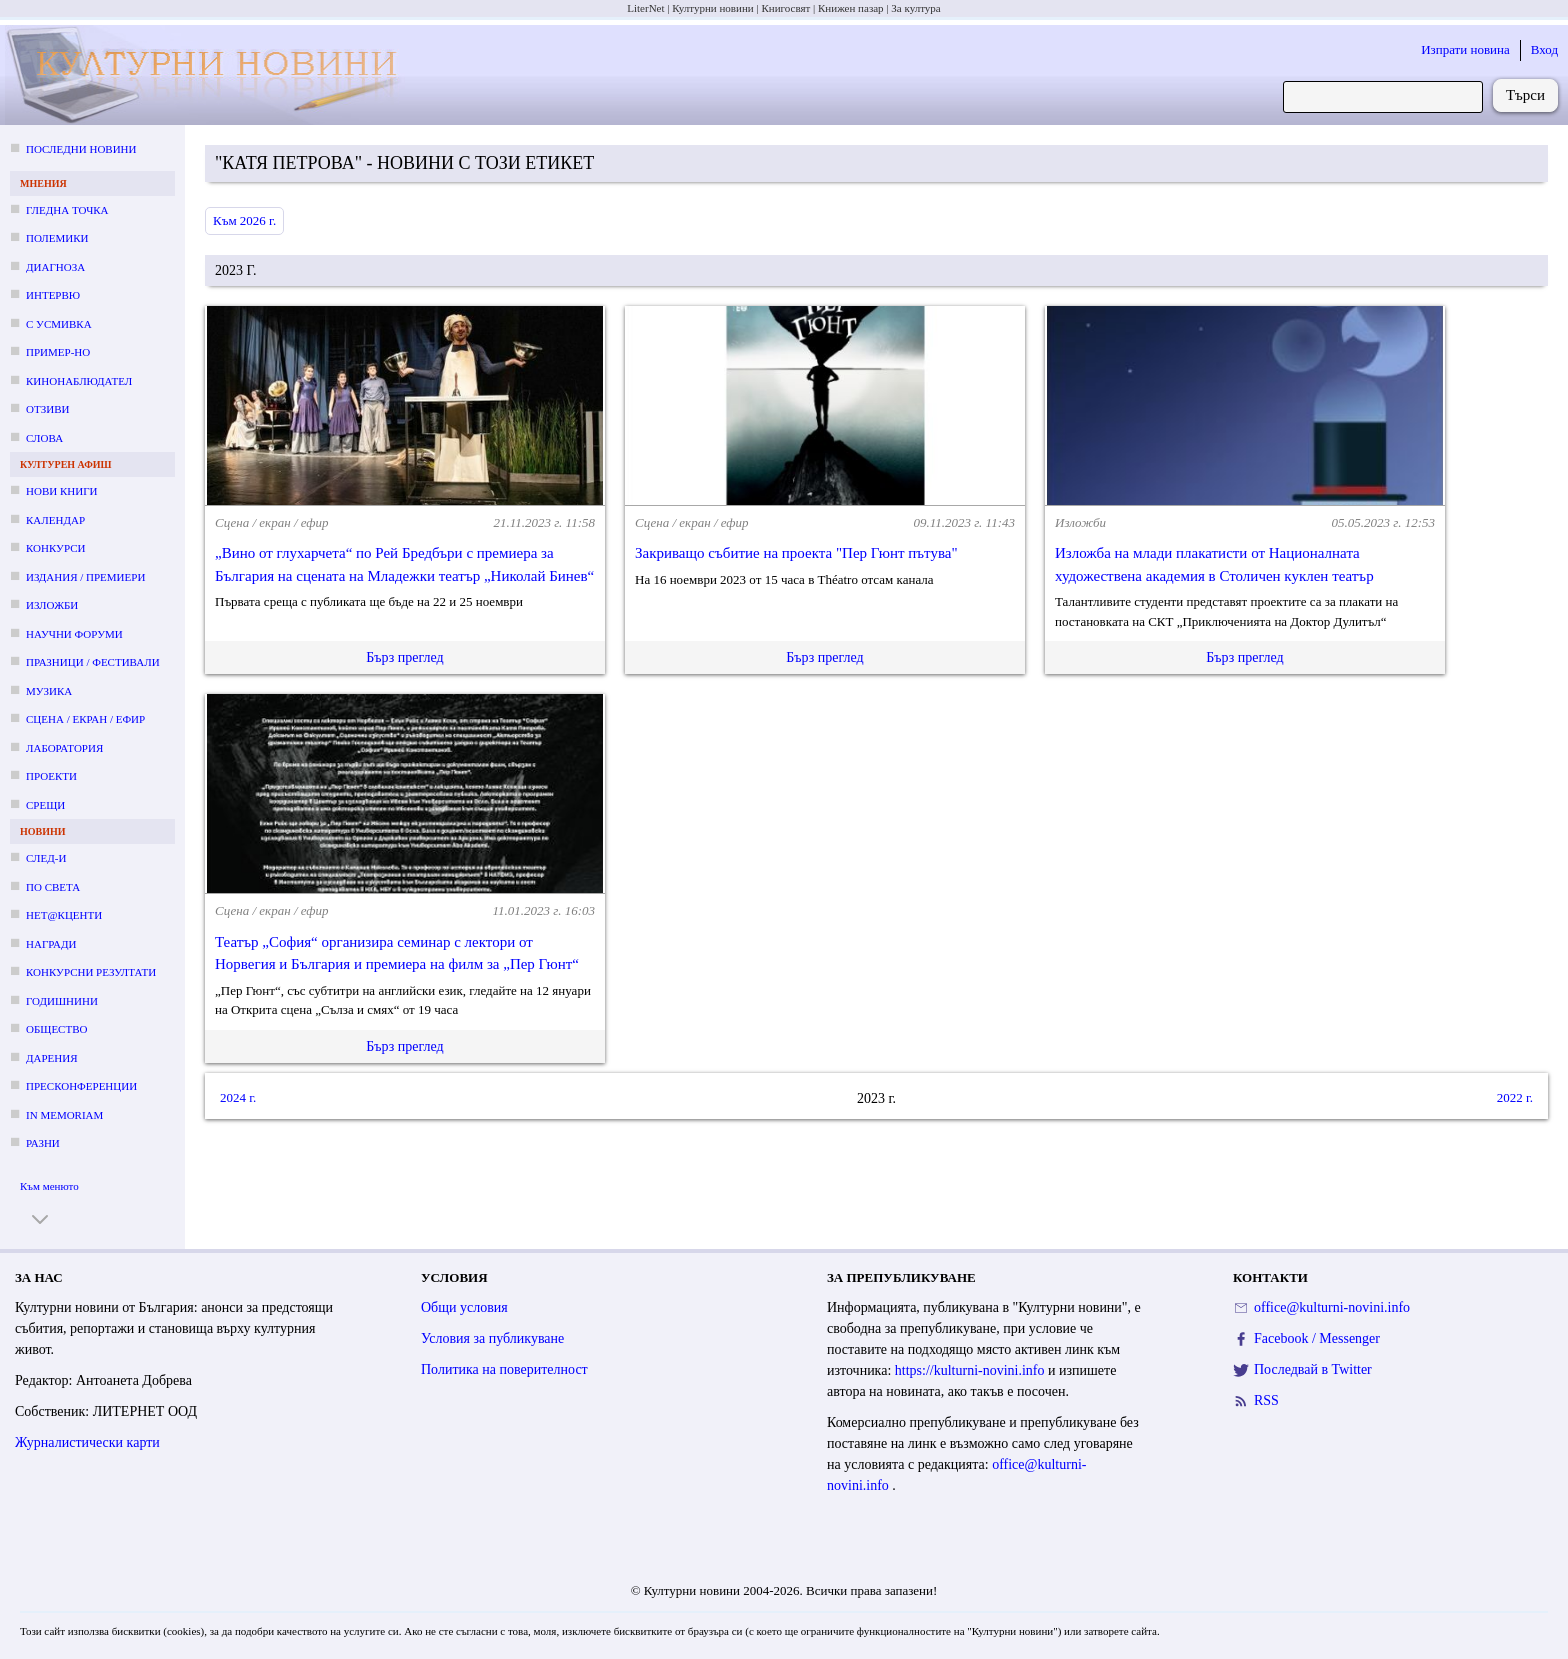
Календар (55, 520)
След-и (46, 858)
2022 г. (1515, 1097)
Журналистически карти (87, 1442)
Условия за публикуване (492, 1338)
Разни (43, 1143)
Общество (56, 1029)
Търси (1525, 95)
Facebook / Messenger (1317, 1338)
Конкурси (55, 548)
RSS (1266, 1400)
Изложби (52, 605)
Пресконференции (81, 1086)
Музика (49, 691)
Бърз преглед (404, 657)
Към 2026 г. (244, 220)
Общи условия (464, 1307)
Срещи (45, 805)
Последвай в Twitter (1313, 1369)
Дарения (52, 1058)
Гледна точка (67, 210)
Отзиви (47, 409)
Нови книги (61, 491)
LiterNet (645, 8)
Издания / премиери (85, 577)
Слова (44, 438)
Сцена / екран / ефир (85, 719)
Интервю (53, 295)
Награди (51, 944)
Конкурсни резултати (91, 972)
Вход (1544, 49)
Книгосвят (785, 8)
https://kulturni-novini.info (971, 1370)
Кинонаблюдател (79, 381)
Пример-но (58, 352)
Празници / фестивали (93, 662)
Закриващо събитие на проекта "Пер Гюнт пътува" (796, 553)
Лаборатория (64, 748)
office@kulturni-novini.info (1332, 1307)
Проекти (51, 776)
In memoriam (64, 1115)
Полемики (57, 238)
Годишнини (62, 1001)
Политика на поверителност (504, 1369)
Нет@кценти (64, 915)
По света (53, 887)
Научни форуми (74, 634)
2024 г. (238, 1097)
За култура (915, 8)
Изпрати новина (1465, 49)
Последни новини (81, 149)
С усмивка (59, 324)
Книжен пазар (851, 8)
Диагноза (55, 267)
